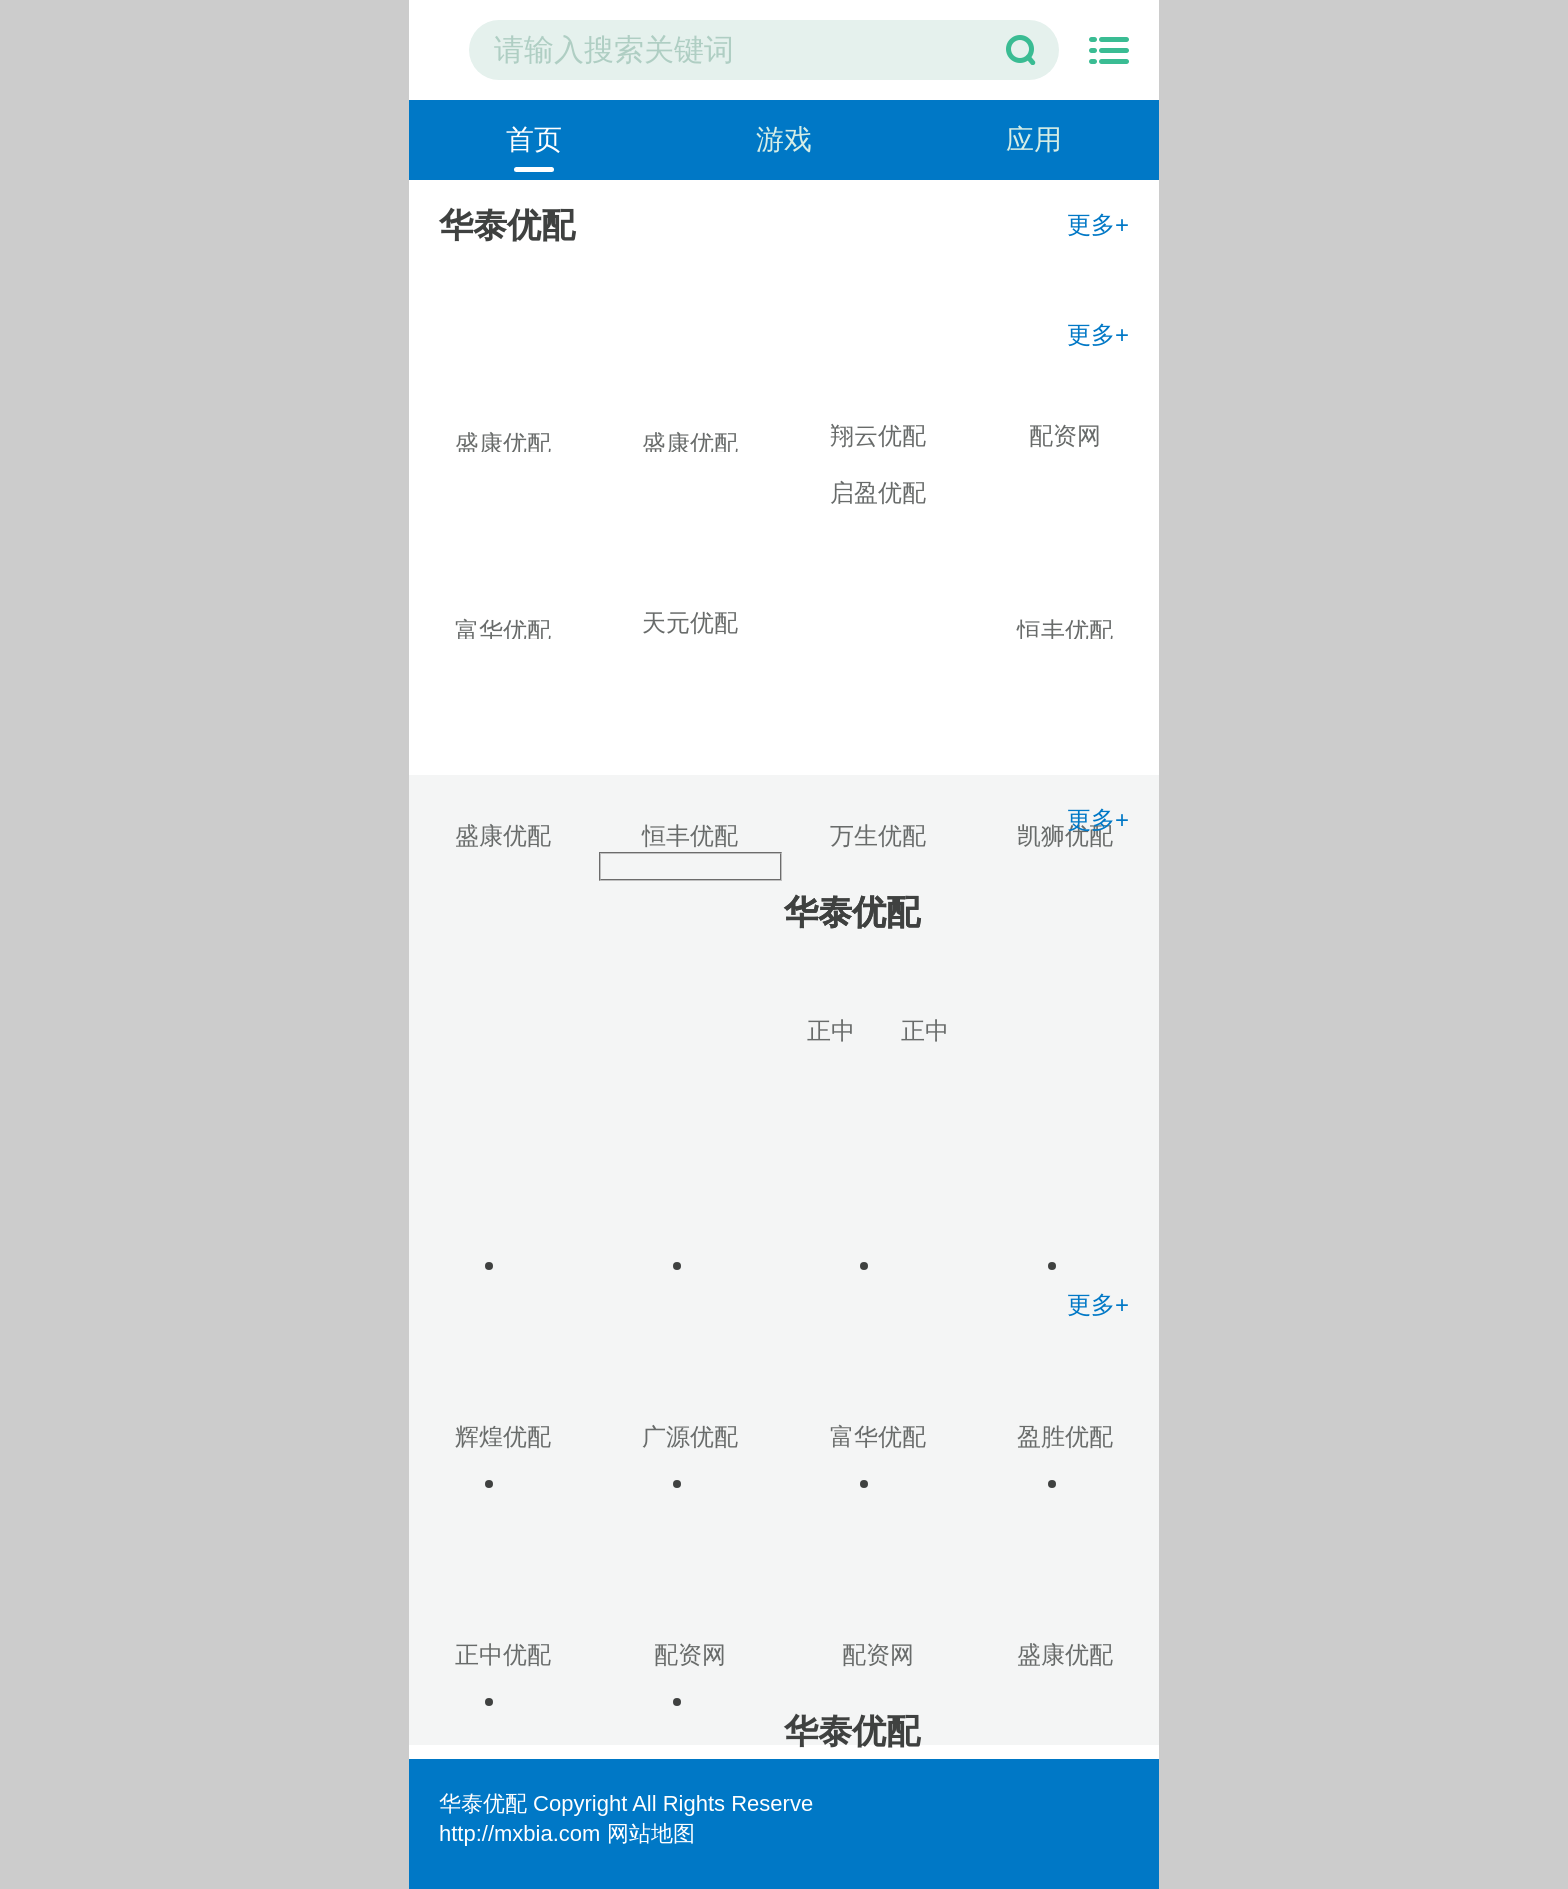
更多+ (1098, 224)
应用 (1034, 139)
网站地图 (651, 1833)
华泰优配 (483, 1803)
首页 (534, 139)
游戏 (784, 139)
